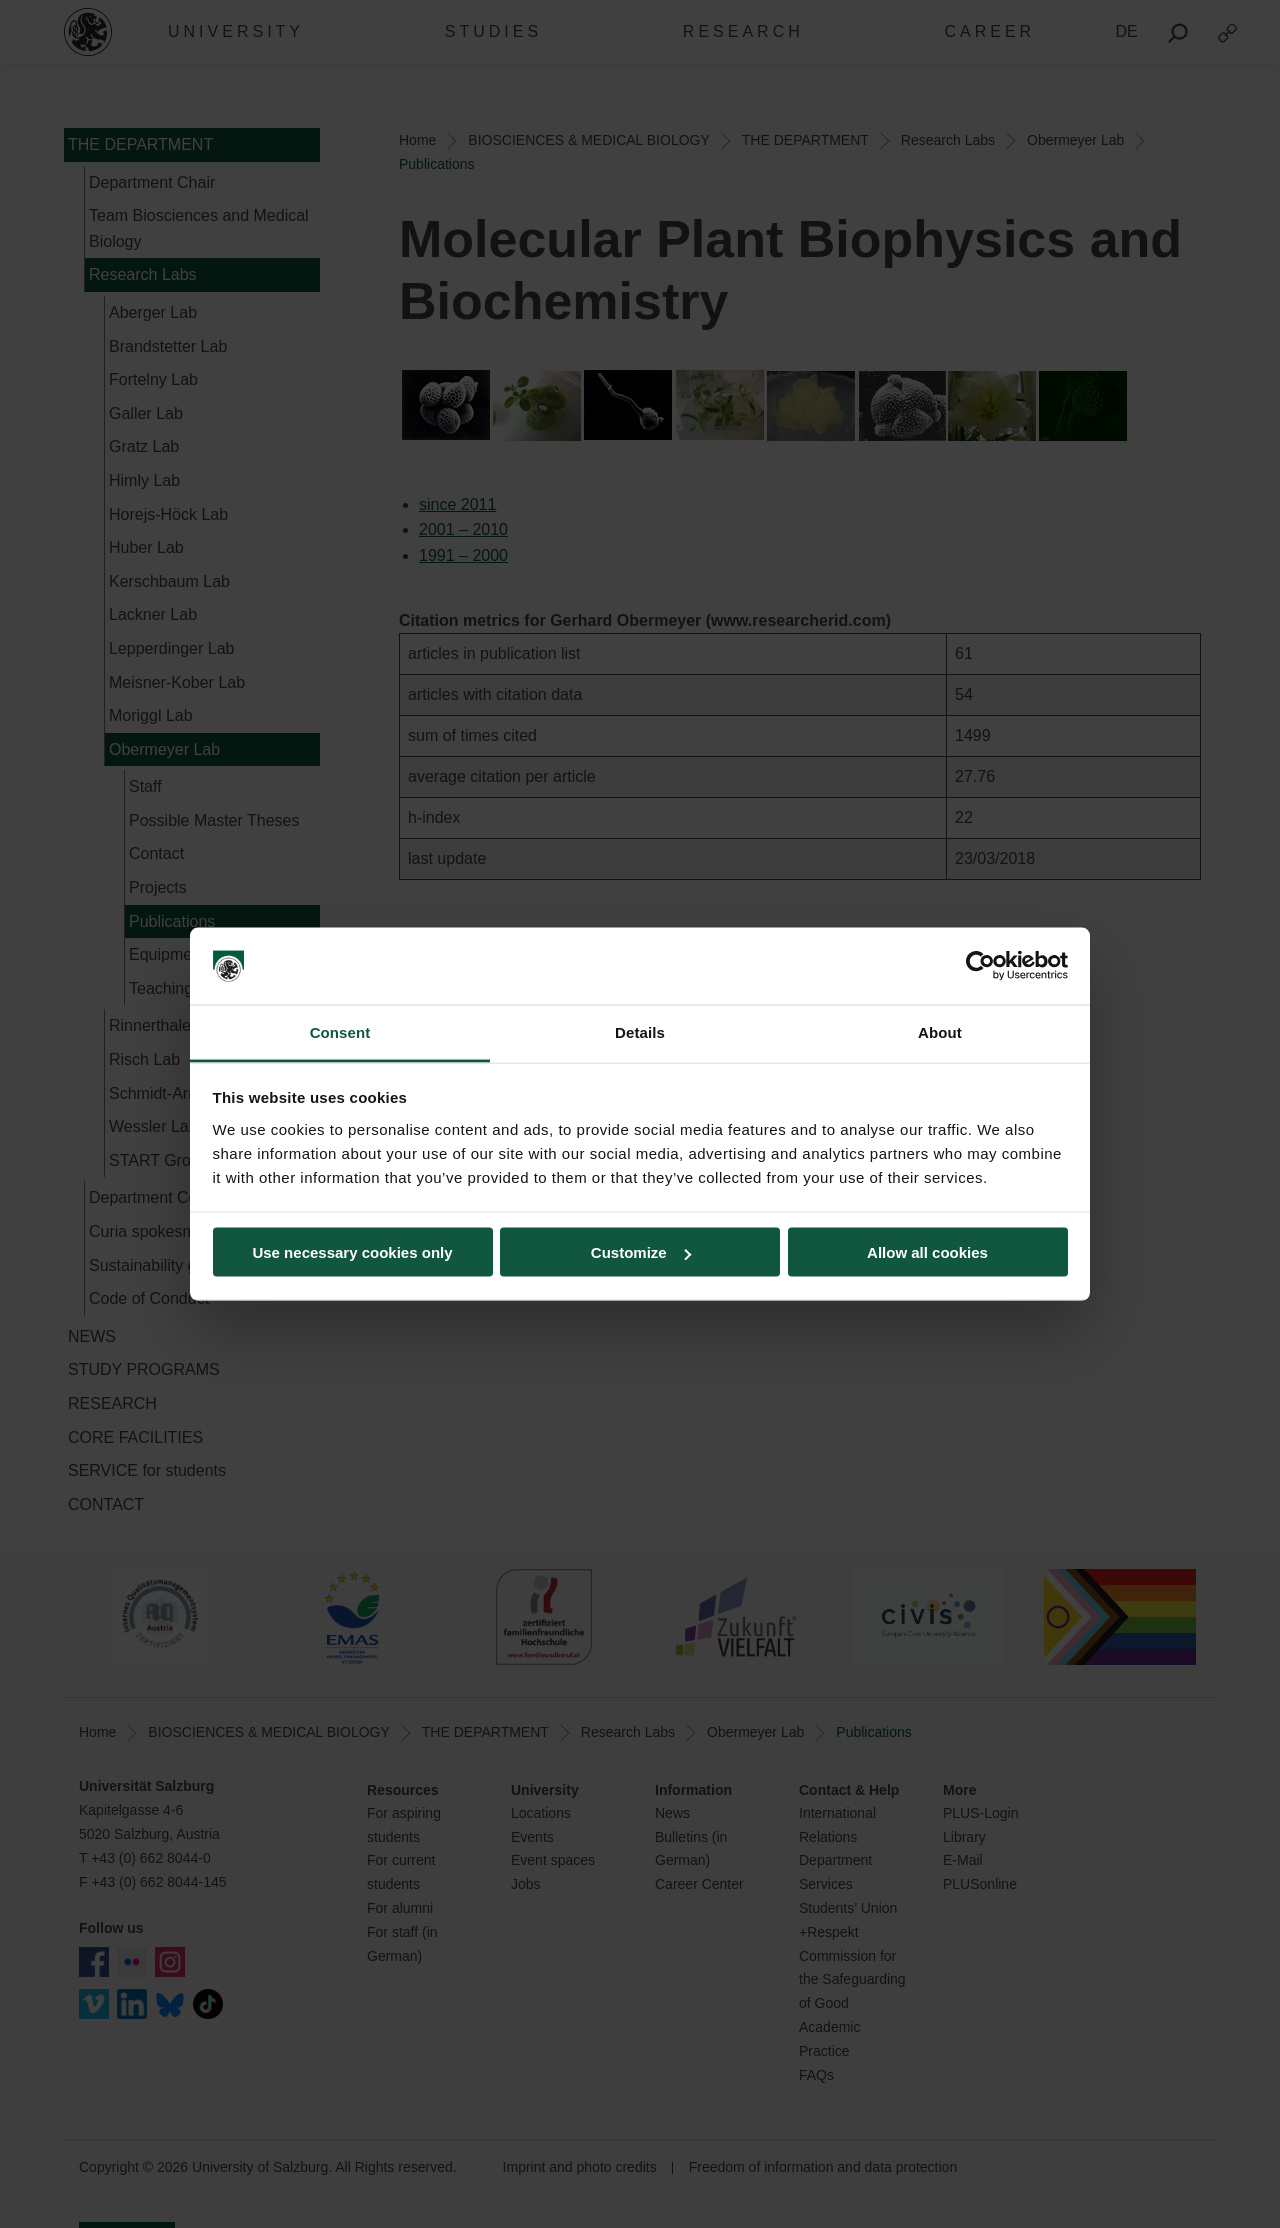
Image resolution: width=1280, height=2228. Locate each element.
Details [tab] (640, 1031)
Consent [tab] (340, 1031)
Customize (641, 1252)
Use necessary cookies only (352, 1252)
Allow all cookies (927, 1252)
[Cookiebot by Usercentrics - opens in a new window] (980, 966)
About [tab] (940, 1031)
